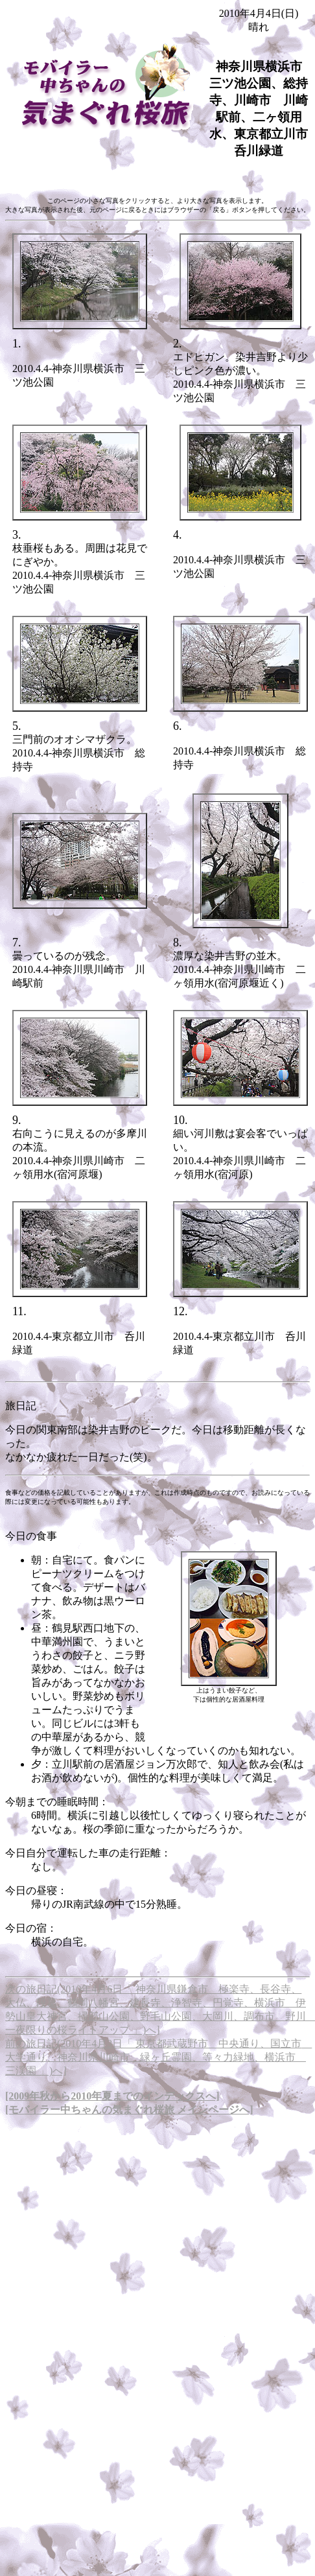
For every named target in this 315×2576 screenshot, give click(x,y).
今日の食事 (31, 1535)
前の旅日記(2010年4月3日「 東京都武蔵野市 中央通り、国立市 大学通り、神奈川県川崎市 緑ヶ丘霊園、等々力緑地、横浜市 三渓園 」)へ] (158, 2057)
